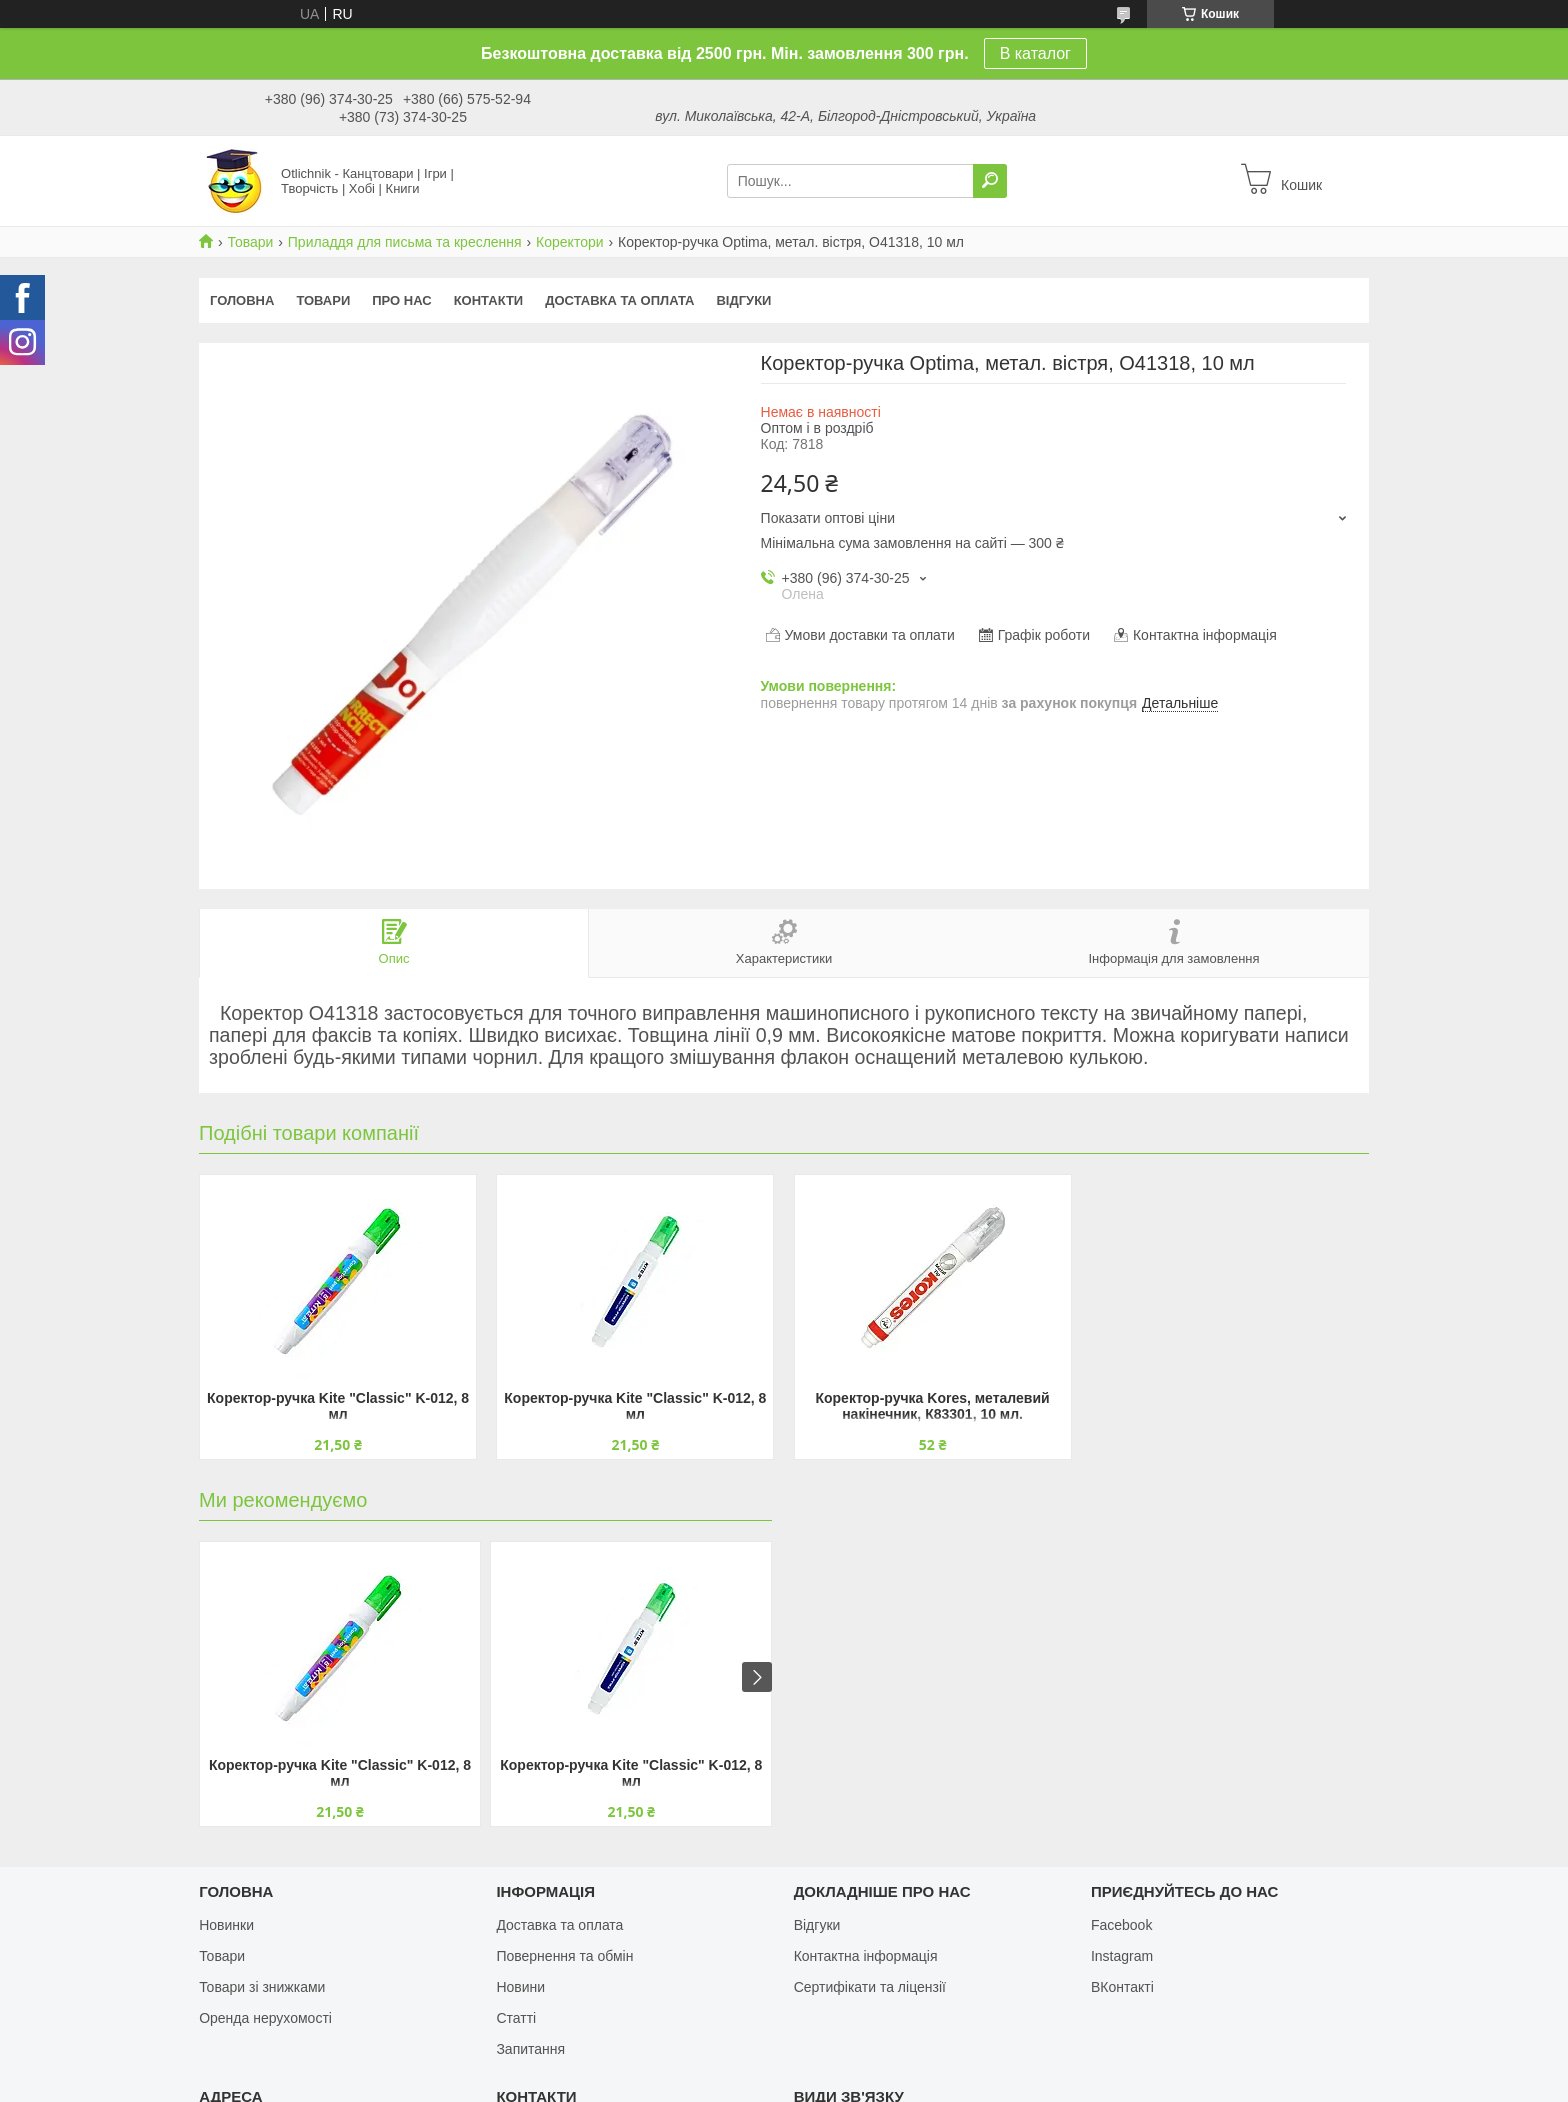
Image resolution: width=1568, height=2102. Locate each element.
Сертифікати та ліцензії (870, 1987)
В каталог (1035, 53)
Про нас (401, 300)
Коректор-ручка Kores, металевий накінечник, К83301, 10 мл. (932, 1406)
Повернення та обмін (564, 1956)
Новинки (226, 1925)
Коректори (569, 242)
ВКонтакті (1122, 1987)
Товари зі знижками (262, 1987)
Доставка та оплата (619, 300)
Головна (242, 300)
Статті (516, 2018)
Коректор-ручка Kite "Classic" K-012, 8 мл (338, 1406)
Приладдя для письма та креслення (405, 242)
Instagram (1122, 1956)
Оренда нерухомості (265, 2018)
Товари (250, 242)
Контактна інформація (866, 1956)
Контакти (489, 300)
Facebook (1121, 1925)
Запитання (530, 2049)
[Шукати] (990, 181)
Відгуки (743, 300)
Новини (520, 1987)
